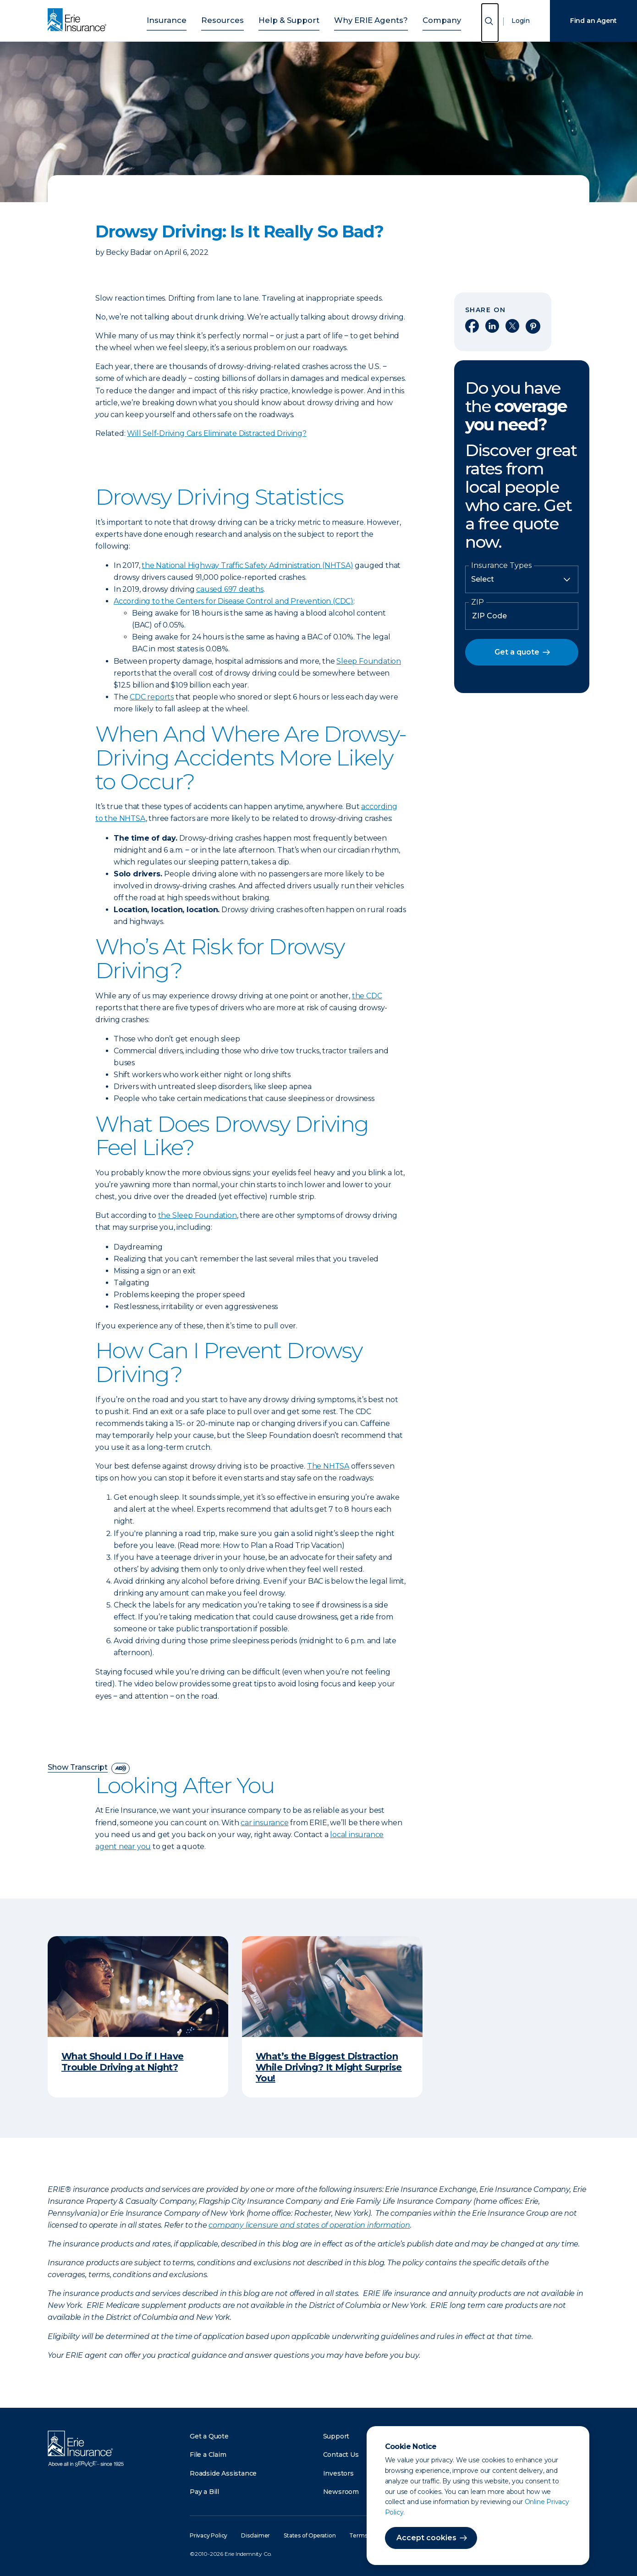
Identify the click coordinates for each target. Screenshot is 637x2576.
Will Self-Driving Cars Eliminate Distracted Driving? (217, 433)
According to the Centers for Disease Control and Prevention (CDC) (233, 601)
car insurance (264, 1822)
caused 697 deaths (230, 589)
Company (424, 19)
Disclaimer (255, 2535)
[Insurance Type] (522, 579)
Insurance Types (501, 565)
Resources (232, 19)
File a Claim (208, 2454)
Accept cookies (426, 2537)
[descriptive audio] (120, 1768)
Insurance (183, 19)
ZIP (477, 602)
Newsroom (341, 2492)
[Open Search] (490, 23)
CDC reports (152, 697)
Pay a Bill (204, 2492)
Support (336, 2436)
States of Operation (309, 2535)
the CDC (367, 995)
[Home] (79, 20)
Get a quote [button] (516, 652)
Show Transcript (78, 1768)
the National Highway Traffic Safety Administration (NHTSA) (247, 565)
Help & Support (290, 19)
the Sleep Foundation (197, 1215)
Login (520, 21)
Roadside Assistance (223, 2473)
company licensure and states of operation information (309, 2225)
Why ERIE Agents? (362, 19)
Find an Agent (593, 21)
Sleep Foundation (368, 661)
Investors (338, 2473)
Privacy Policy (208, 2535)
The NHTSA (328, 1466)
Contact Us (341, 2454)
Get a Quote (209, 2436)
